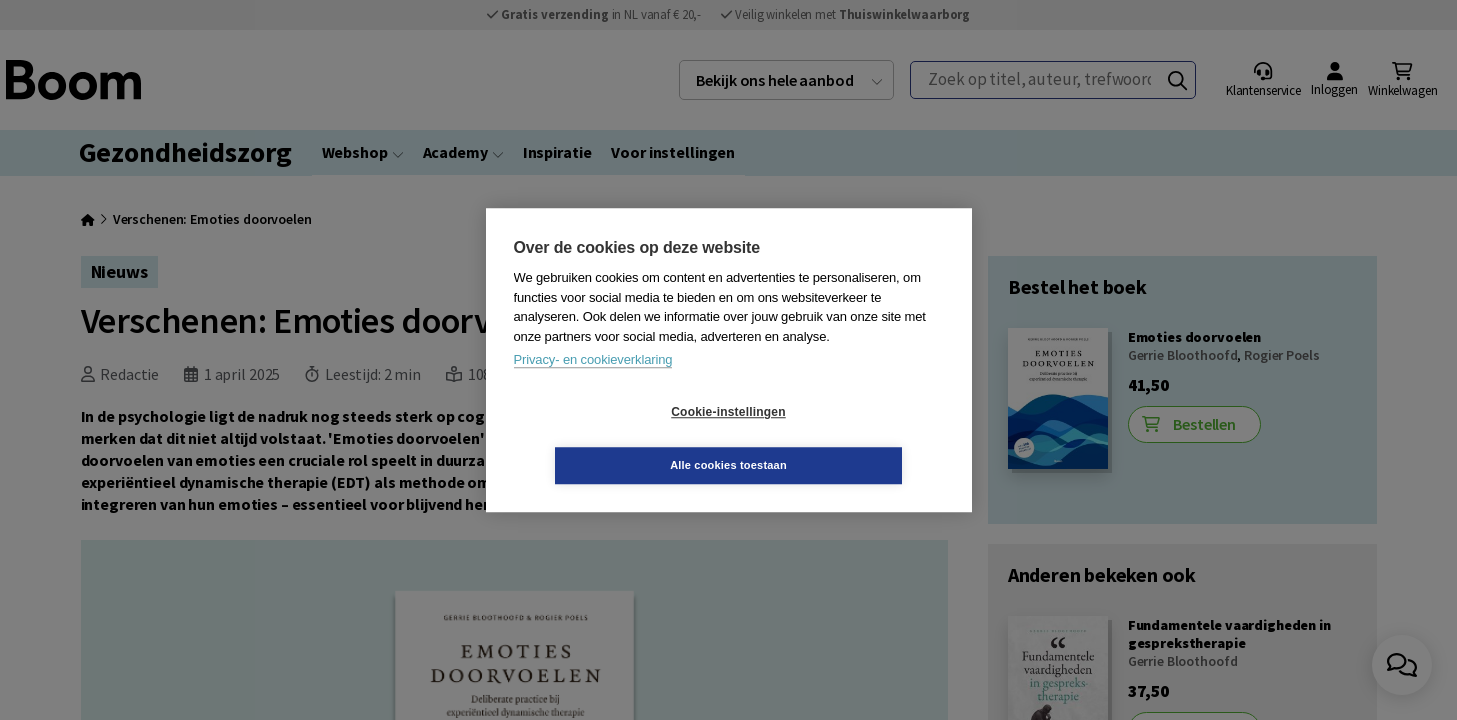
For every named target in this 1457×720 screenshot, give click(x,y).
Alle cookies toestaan (847, 438)
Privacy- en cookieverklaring (593, 386)
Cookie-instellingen (609, 439)
